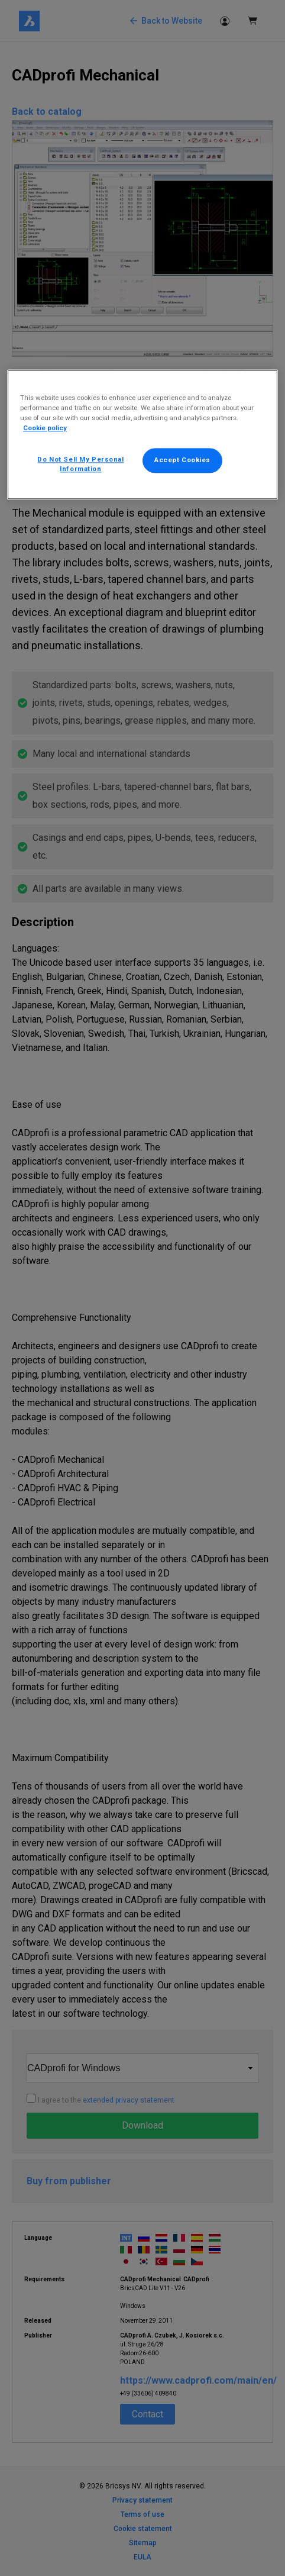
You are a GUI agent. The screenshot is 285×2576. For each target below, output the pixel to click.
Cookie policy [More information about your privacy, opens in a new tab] (45, 428)
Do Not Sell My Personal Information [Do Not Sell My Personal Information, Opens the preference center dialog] (80, 464)
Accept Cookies (182, 460)
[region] (142, 434)
